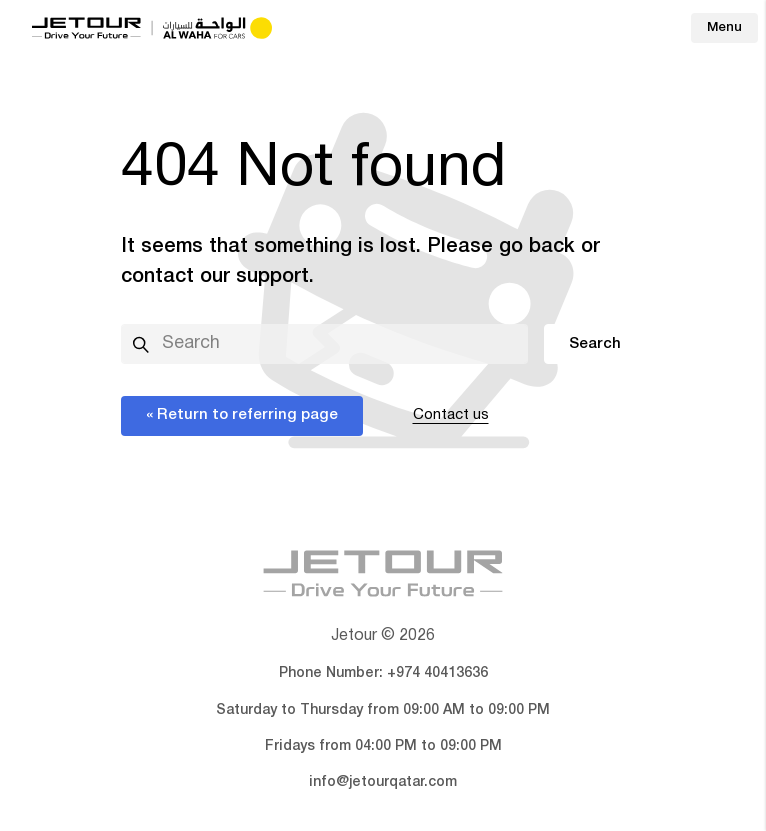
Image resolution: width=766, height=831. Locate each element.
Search (595, 344)
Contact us (451, 415)
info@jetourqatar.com (383, 782)
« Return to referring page (242, 415)
